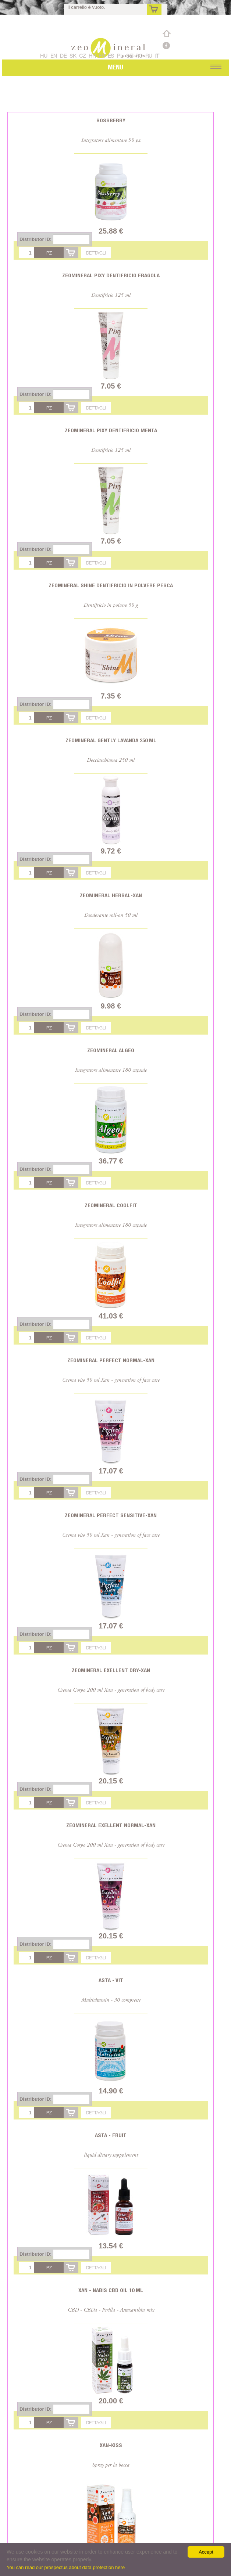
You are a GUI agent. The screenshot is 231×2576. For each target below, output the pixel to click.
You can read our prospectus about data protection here (66, 2567)
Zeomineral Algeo (110, 1050)
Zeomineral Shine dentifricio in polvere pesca (111, 585)
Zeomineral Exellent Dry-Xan (111, 1670)
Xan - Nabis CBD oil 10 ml (110, 2290)
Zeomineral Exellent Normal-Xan (111, 1825)
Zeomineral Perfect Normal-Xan (110, 1360)
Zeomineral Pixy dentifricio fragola (111, 275)
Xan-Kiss (111, 2445)
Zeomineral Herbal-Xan (111, 895)
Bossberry (110, 120)
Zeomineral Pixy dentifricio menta (111, 430)
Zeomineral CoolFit (111, 1205)
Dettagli (96, 253)
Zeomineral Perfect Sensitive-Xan (111, 1515)
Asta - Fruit (111, 2135)
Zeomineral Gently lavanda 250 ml (110, 740)
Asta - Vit (111, 1980)
